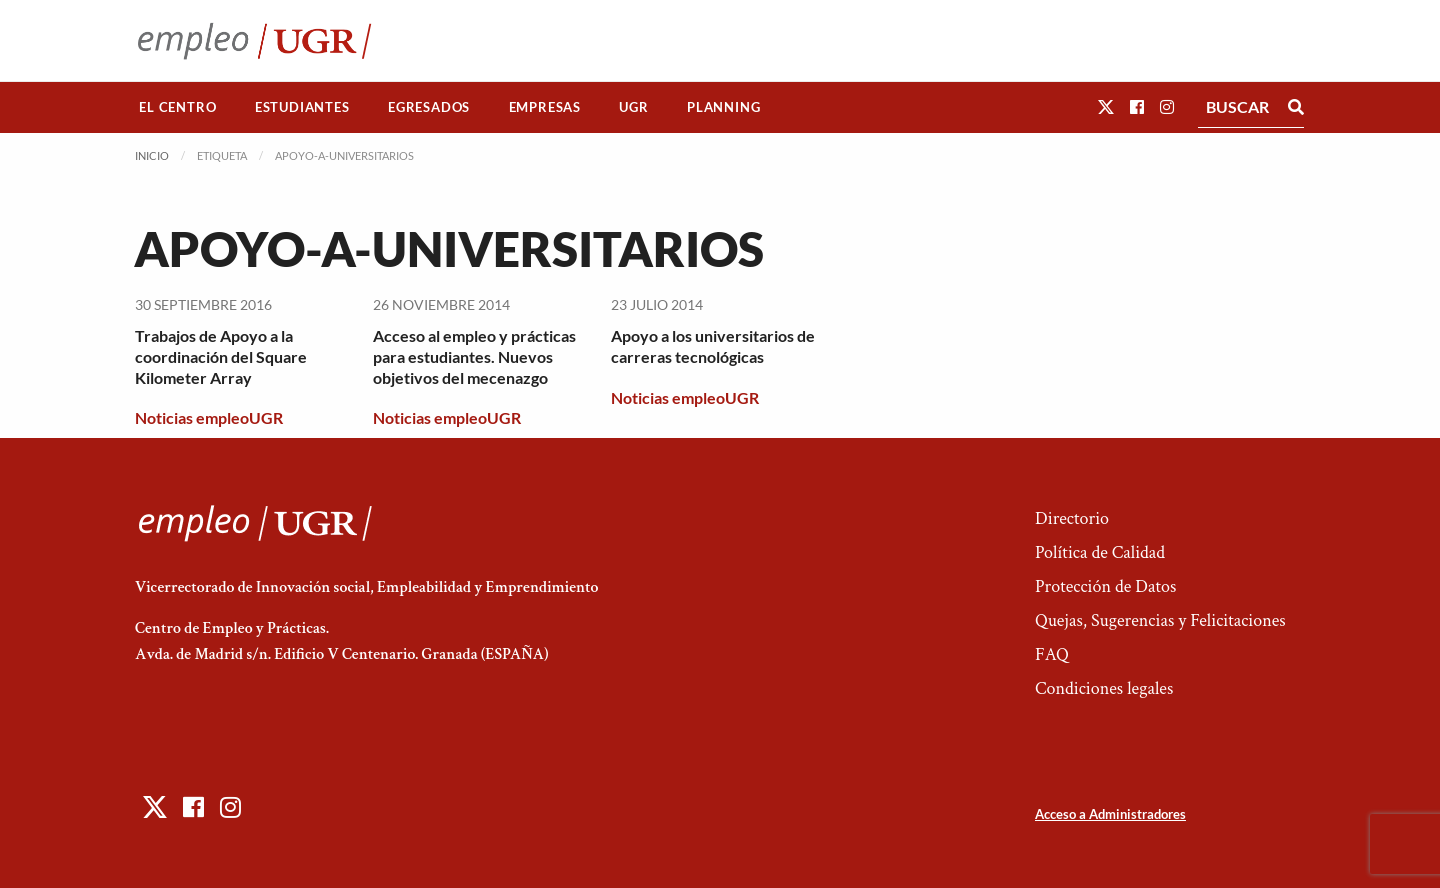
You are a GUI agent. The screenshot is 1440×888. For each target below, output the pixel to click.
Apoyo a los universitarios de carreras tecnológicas (713, 346)
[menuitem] (178, 107)
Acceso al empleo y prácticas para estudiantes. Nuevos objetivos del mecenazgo (474, 356)
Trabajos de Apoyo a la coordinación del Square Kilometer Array (221, 356)
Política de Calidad (1100, 552)
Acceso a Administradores (1110, 814)
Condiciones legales (1104, 688)
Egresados (429, 107)
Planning (723, 107)
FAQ (1052, 654)
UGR (633, 107)
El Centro (177, 107)
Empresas (545, 107)
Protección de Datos (1105, 586)
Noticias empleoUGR (209, 417)
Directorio (1072, 518)
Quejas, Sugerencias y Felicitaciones (1160, 620)
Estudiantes (302, 107)
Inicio (152, 155)
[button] (1106, 106)
